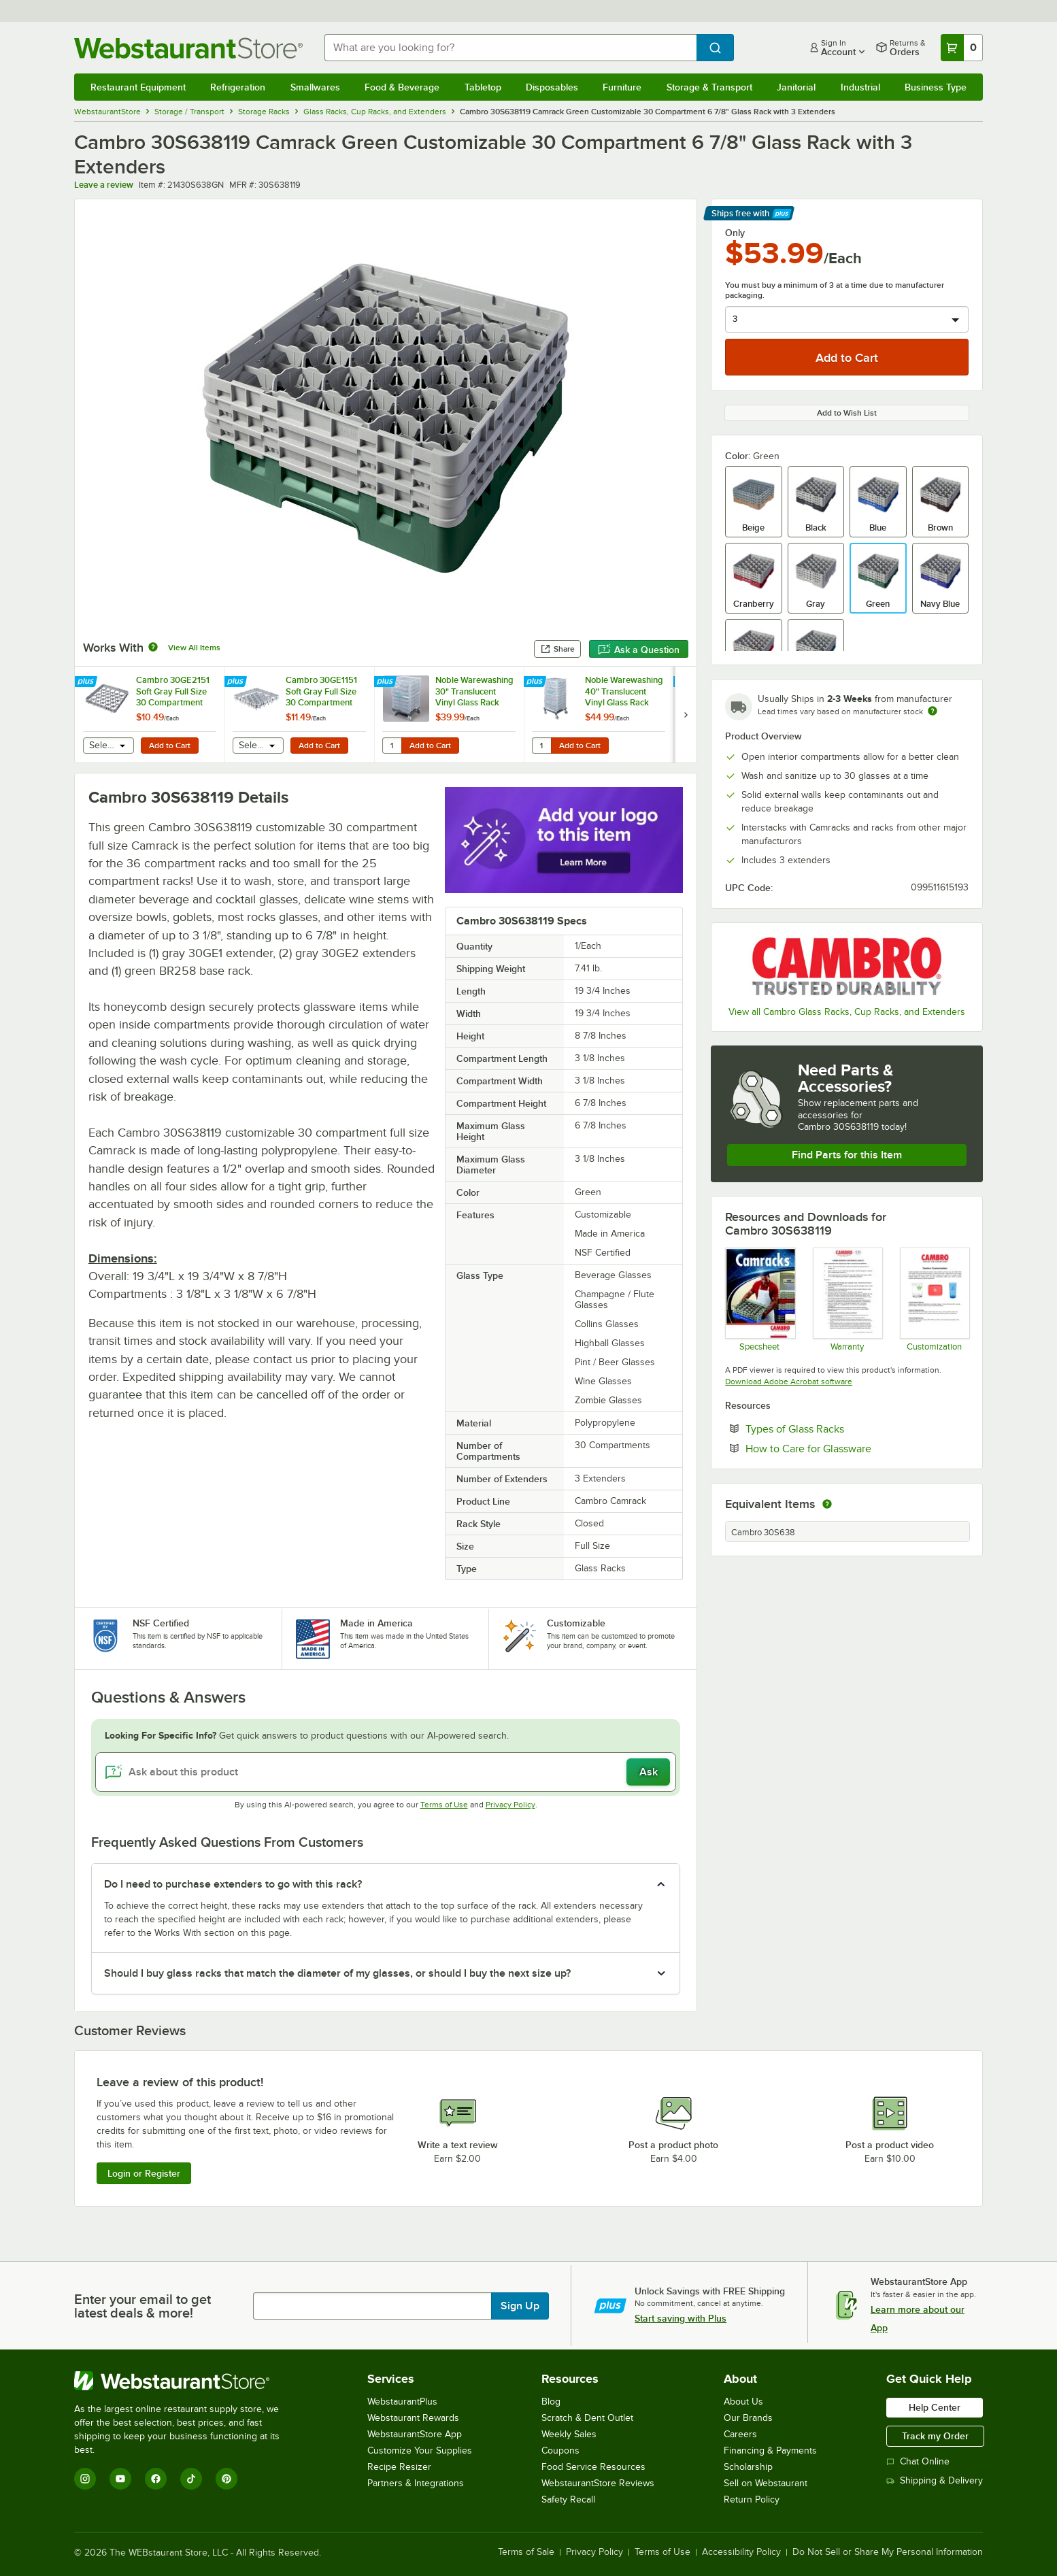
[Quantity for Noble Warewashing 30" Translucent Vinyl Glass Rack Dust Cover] (391, 745)
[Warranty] (847, 1299)
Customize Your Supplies (419, 2450)
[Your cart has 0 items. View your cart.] (962, 47)
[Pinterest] (226, 2479)
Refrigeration (237, 87)
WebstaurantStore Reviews (597, 2483)
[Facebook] (156, 2479)
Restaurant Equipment (138, 87)
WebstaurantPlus (402, 2401)
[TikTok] (191, 2479)
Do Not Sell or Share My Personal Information (887, 2552)
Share (557, 648)
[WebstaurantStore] (186, 2381)
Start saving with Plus (680, 2318)
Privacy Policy (510, 1804)
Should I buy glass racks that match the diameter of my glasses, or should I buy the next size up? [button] (337, 1973)
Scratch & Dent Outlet (587, 2418)
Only (735, 232)
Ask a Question (639, 649)
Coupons (560, 2450)
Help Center (934, 2407)
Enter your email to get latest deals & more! (142, 2306)
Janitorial (796, 87)
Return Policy (751, 2499)
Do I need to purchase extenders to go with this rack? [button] (233, 1884)
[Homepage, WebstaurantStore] (188, 47)
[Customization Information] (934, 1299)
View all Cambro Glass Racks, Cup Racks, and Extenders (846, 1012)
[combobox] (510, 47)
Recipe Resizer (399, 2467)
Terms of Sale (526, 2552)
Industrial (860, 87)
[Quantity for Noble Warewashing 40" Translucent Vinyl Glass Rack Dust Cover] (541, 745)
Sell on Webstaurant (765, 2483)
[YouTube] (120, 2479)
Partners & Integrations (415, 2483)
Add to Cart (169, 745)
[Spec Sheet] (759, 1299)
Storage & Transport (709, 87)
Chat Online (918, 2461)
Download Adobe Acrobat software (788, 1381)
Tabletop (483, 87)
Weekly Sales (569, 2434)
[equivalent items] (827, 1504)
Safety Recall (568, 2499)
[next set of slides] (686, 715)
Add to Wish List (847, 413)
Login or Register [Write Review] (143, 2173)
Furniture (622, 87)
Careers (740, 2434)
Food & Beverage (402, 87)
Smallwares (315, 87)
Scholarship (748, 2467)
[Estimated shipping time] (932, 711)
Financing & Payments (770, 2450)
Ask (648, 1772)
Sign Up (520, 2306)
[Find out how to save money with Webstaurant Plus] (87, 682)
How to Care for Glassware (849, 1448)
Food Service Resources (593, 2467)
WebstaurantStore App (414, 2434)
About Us (743, 2401)
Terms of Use (444, 1804)
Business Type (936, 87)
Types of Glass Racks (836, 1428)
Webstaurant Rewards (413, 2418)
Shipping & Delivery (934, 2480)
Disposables (552, 87)
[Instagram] (85, 2479)
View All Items (194, 647)
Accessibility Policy (741, 2552)
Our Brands (748, 2418)
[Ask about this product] (385, 1772)
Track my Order (935, 2435)
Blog (550, 2401)
